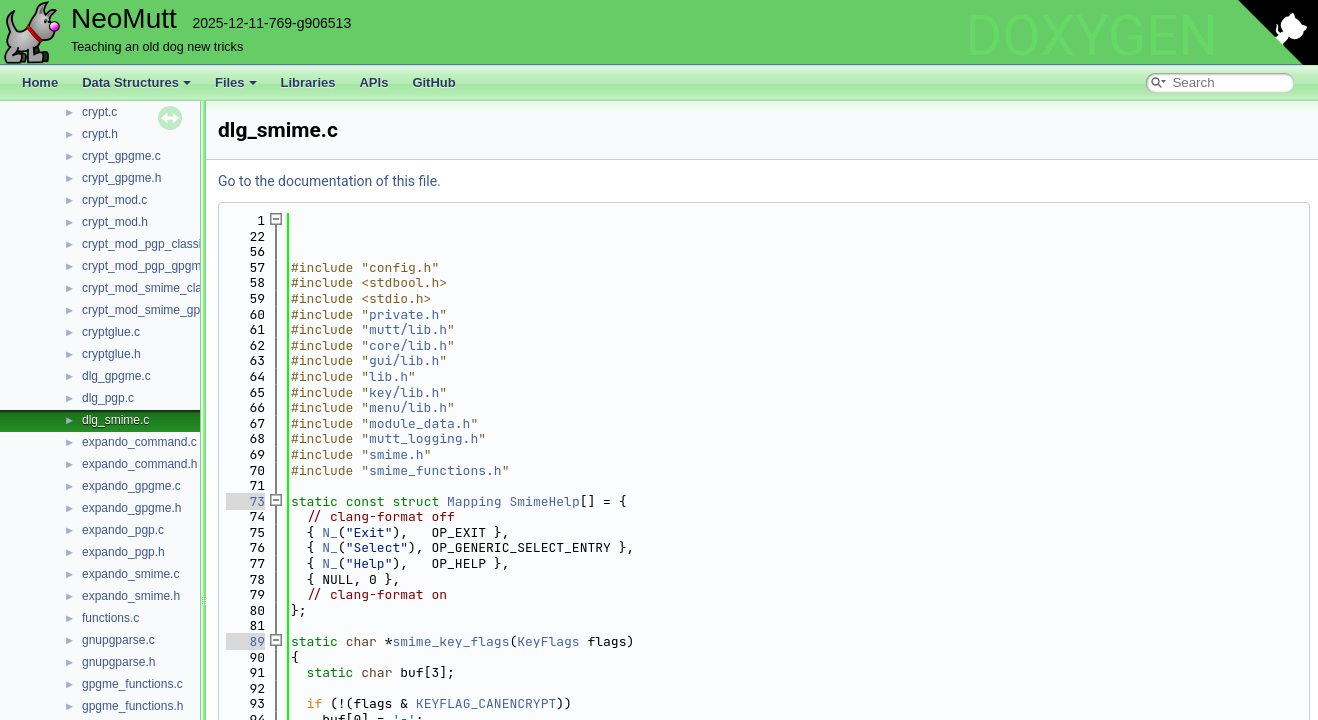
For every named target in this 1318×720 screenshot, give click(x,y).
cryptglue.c (111, 332)
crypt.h (100, 134)
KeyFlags (548, 641)
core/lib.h (408, 345)
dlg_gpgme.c (116, 376)
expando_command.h (139, 464)
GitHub (433, 82)
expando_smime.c (130, 574)
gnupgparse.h (118, 662)
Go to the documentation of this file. (329, 181)
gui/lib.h (404, 360)
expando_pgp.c (123, 530)
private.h (404, 314)
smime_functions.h (435, 470)
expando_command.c (139, 442)
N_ (330, 532)
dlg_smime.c (115, 420)
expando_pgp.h (123, 552)
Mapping (474, 501)
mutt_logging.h (423, 438)
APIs (373, 82)
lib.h (388, 376)
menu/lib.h (408, 407)
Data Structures (136, 82)
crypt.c (99, 112)
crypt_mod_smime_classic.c (157, 288)
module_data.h (419, 423)
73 (245, 501)
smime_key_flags (450, 641)
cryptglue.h (111, 354)
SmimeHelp (544, 501)
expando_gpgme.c (131, 486)
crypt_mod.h (115, 222)
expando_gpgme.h (131, 508)
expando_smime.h (131, 596)
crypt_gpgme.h (121, 178)
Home (40, 82)
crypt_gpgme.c (121, 156)
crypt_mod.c (114, 200)
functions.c (110, 618)
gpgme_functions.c (132, 684)
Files (236, 82)
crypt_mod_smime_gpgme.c (157, 310)
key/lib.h (404, 392)
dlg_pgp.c (108, 398)
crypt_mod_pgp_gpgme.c (149, 266)
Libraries (308, 82)
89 (245, 641)
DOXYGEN (1091, 36)
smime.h (396, 454)
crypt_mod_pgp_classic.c (149, 244)
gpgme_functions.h (132, 706)
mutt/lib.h (408, 329)
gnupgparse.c (118, 640)
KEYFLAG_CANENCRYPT (486, 703)
